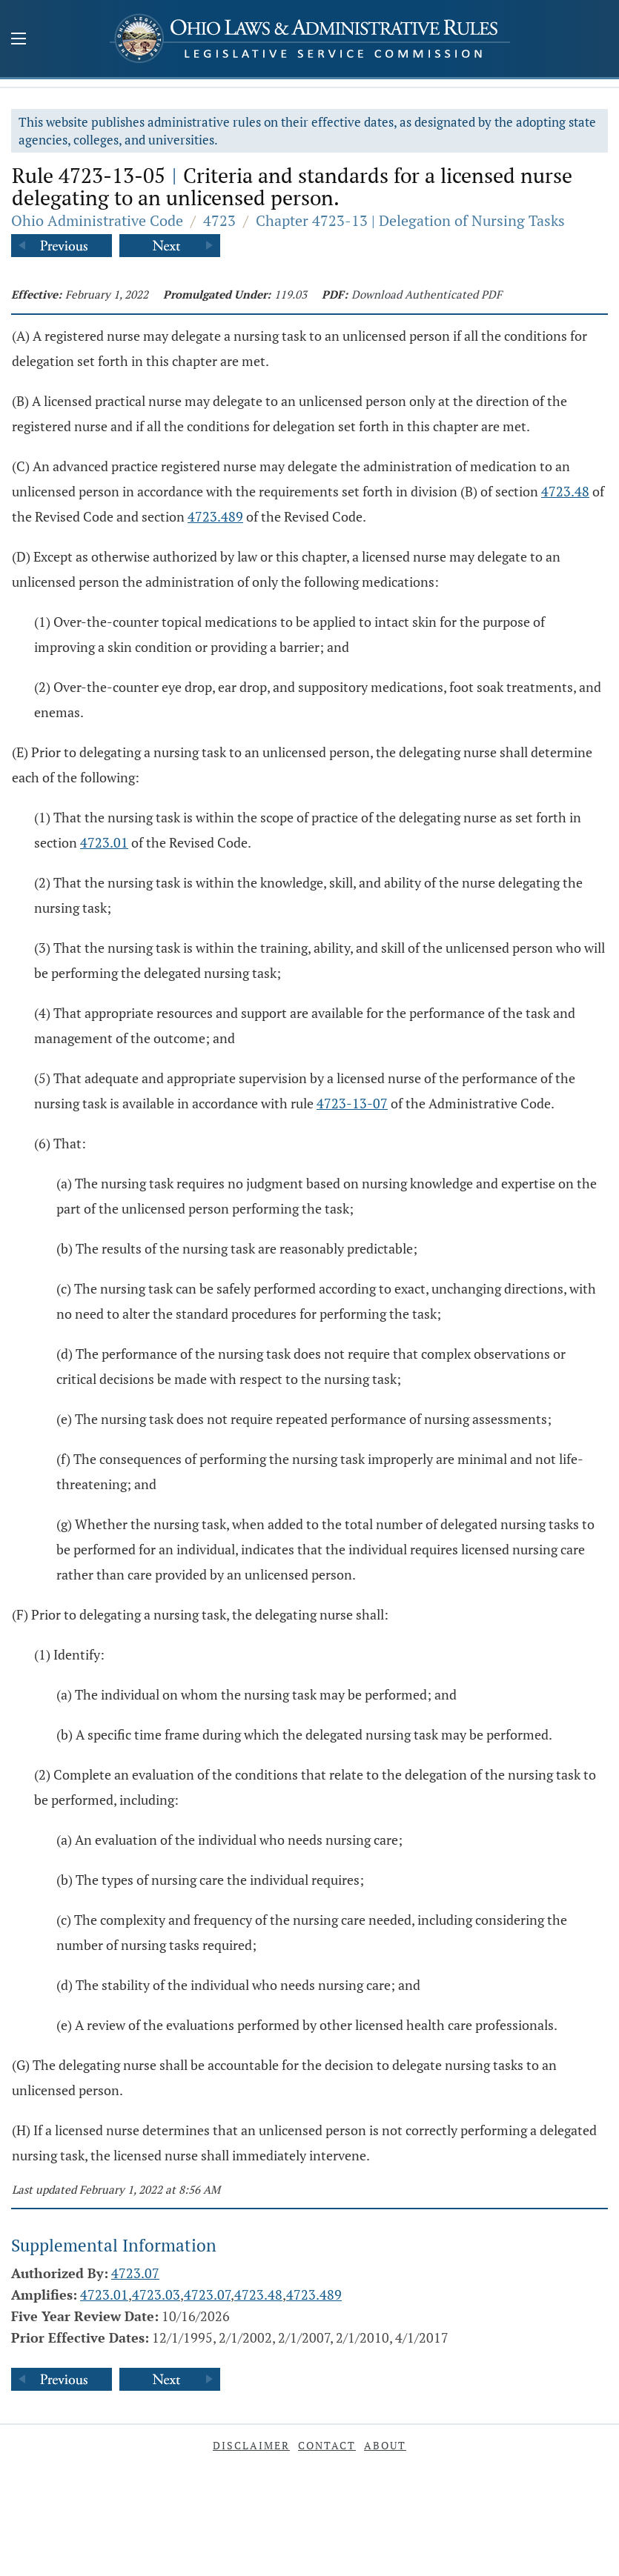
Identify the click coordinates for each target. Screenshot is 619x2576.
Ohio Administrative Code (97, 220)
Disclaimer (251, 2445)
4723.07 (135, 2273)
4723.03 (156, 2294)
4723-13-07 (352, 1103)
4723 (219, 220)
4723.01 (104, 842)
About (385, 2445)
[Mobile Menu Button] (18, 40)
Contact (327, 2445)
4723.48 (565, 491)
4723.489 (215, 516)
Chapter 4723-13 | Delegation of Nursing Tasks (410, 220)
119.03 (290, 294)
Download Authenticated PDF (426, 294)
